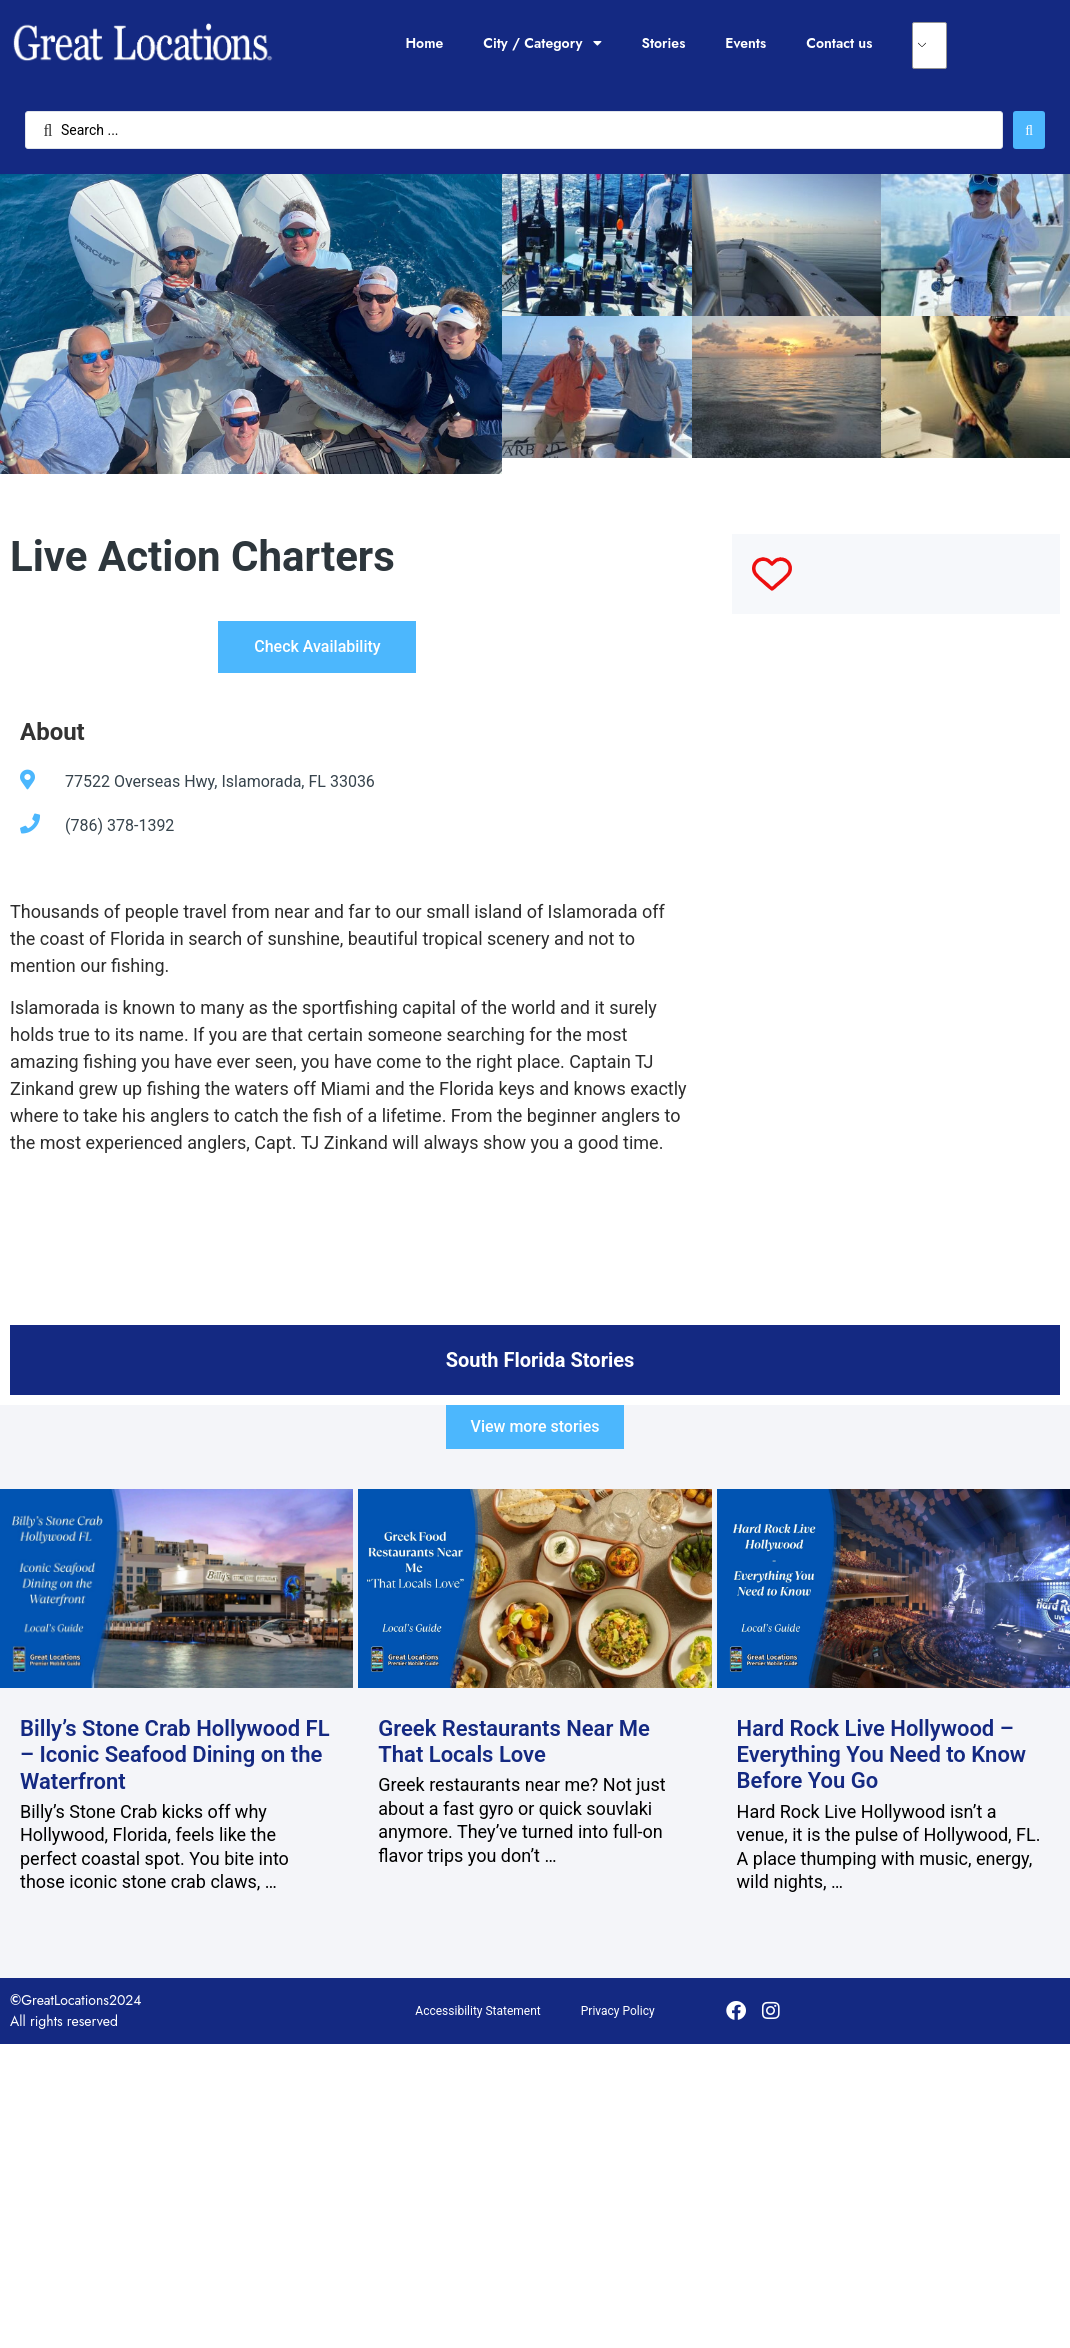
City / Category (542, 43)
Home (424, 43)
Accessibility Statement (477, 2011)
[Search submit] (1029, 130)
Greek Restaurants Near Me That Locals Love (514, 1741)
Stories (664, 43)
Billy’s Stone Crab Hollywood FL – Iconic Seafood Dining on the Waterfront (175, 1755)
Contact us (839, 43)
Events (745, 43)
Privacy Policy (618, 2011)
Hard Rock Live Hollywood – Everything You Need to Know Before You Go (882, 1755)
